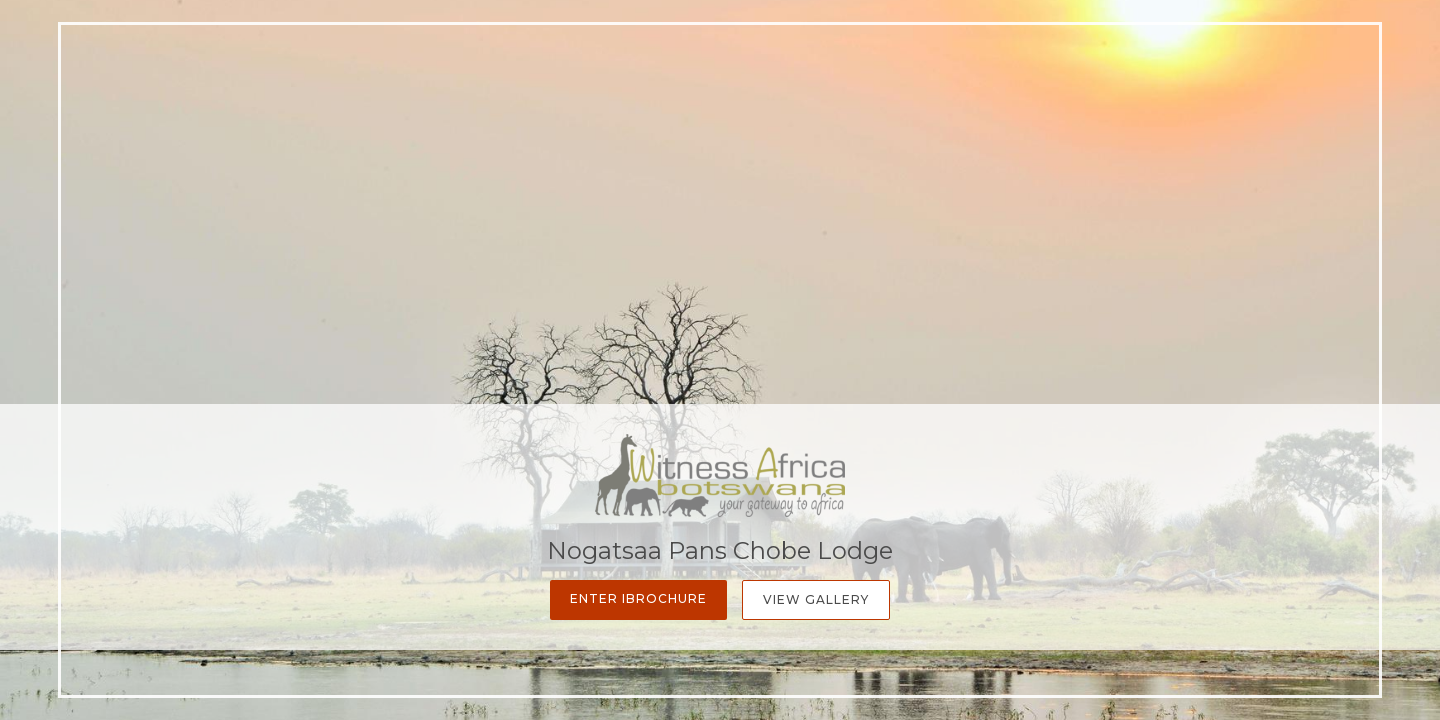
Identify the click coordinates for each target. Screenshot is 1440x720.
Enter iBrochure (638, 598)
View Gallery (816, 599)
